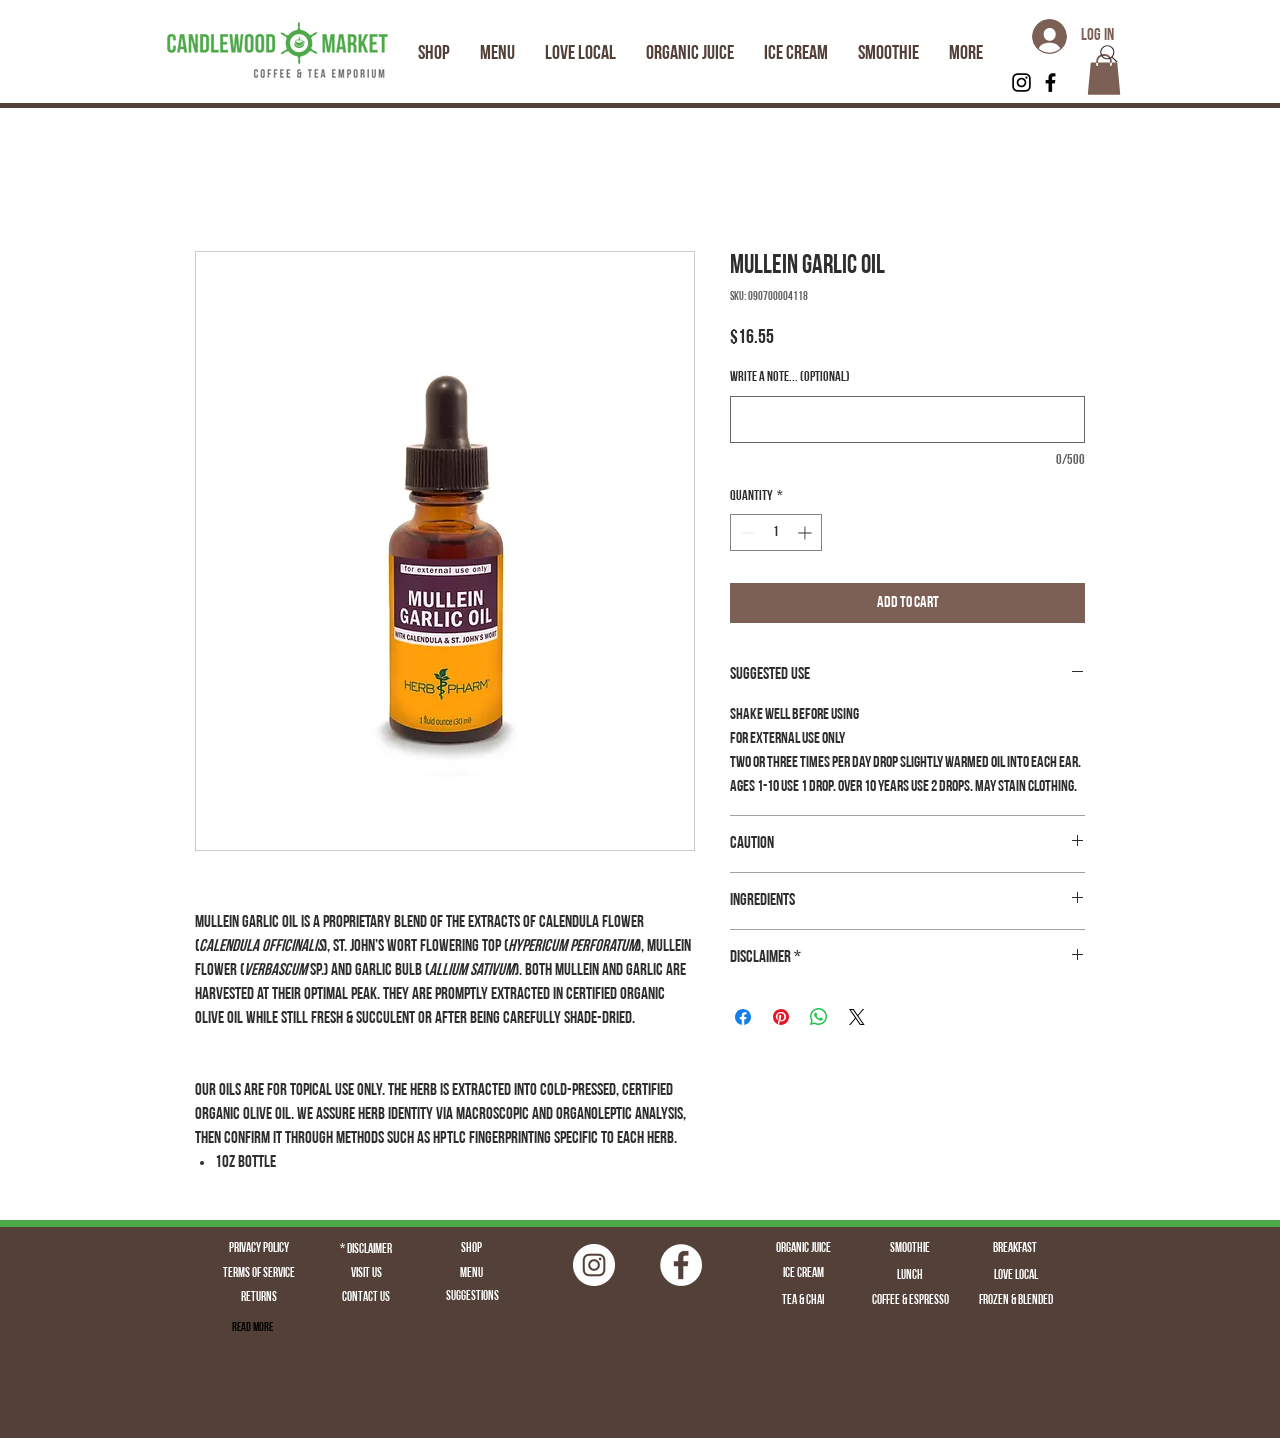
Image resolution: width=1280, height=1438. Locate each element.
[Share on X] (857, 1017)
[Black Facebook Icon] (1050, 82)
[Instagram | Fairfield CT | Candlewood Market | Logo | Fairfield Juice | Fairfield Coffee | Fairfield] (594, 1265)
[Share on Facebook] (743, 1017)
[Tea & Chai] (803, 1301)
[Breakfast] (1015, 1249)
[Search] (1109, 54)
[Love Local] (1016, 1276)
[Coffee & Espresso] (910, 1301)
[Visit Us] (366, 1274)
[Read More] (252, 1328)
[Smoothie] (910, 1249)
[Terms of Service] (259, 1274)
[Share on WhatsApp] (819, 1017)
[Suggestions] (472, 1296)
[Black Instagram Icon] (1021, 82)
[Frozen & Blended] (1016, 1301)
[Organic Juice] (803, 1249)
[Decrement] (745, 532)
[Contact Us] (366, 1297)
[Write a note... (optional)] (907, 419)
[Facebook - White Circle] (681, 1265)
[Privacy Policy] (259, 1249)
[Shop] (471, 1249)
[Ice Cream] (803, 1274)
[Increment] (806, 532)
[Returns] (259, 1297)
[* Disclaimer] (366, 1250)
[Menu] (471, 1274)
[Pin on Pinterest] (781, 1017)
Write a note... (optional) (790, 377)
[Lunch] (910, 1276)
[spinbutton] (776, 532)
